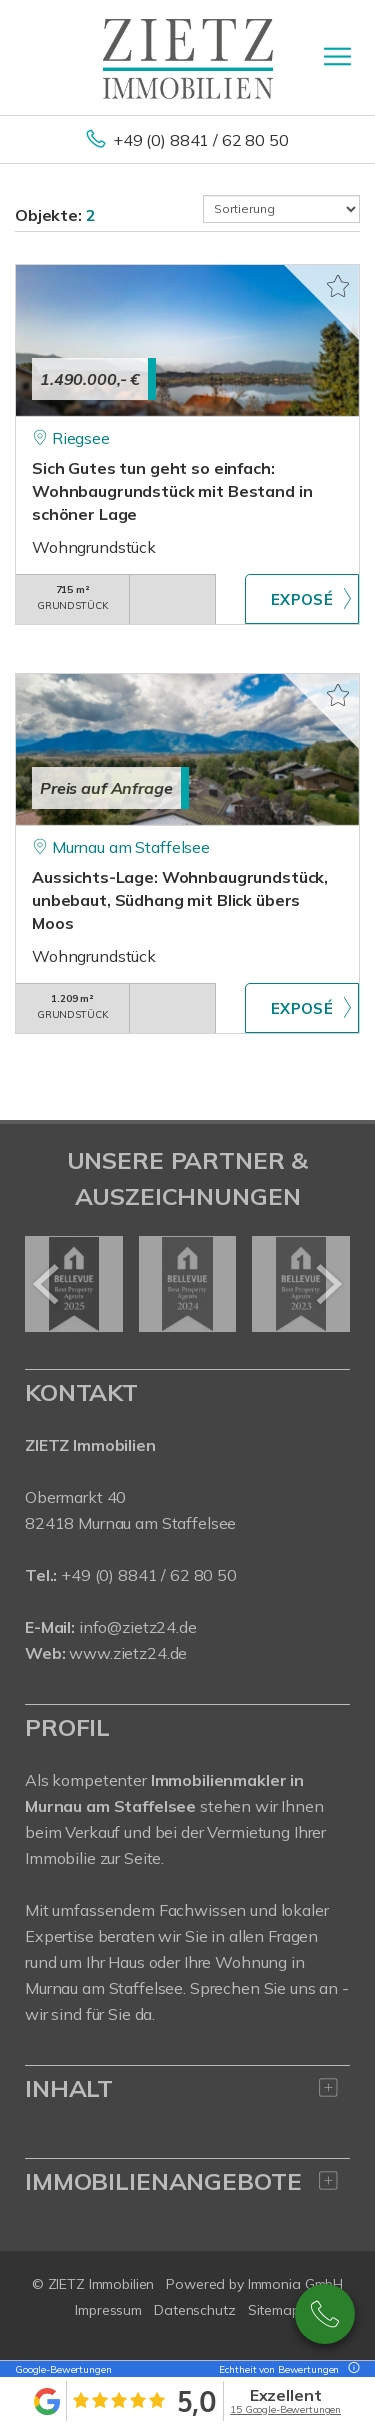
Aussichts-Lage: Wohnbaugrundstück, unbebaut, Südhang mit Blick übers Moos (180, 900)
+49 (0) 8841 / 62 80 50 (201, 140)
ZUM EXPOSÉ (302, 599)
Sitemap (274, 2310)
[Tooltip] (351, 2369)
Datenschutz (195, 2310)
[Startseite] (188, 57)
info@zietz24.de (138, 1627)
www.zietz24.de (128, 1653)
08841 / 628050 (325, 2314)
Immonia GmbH (296, 2284)
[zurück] (47, 1284)
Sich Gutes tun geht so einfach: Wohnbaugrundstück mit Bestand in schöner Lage (172, 491)
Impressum (108, 2310)
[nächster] (327, 1284)
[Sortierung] (282, 209)
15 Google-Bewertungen (285, 2409)
